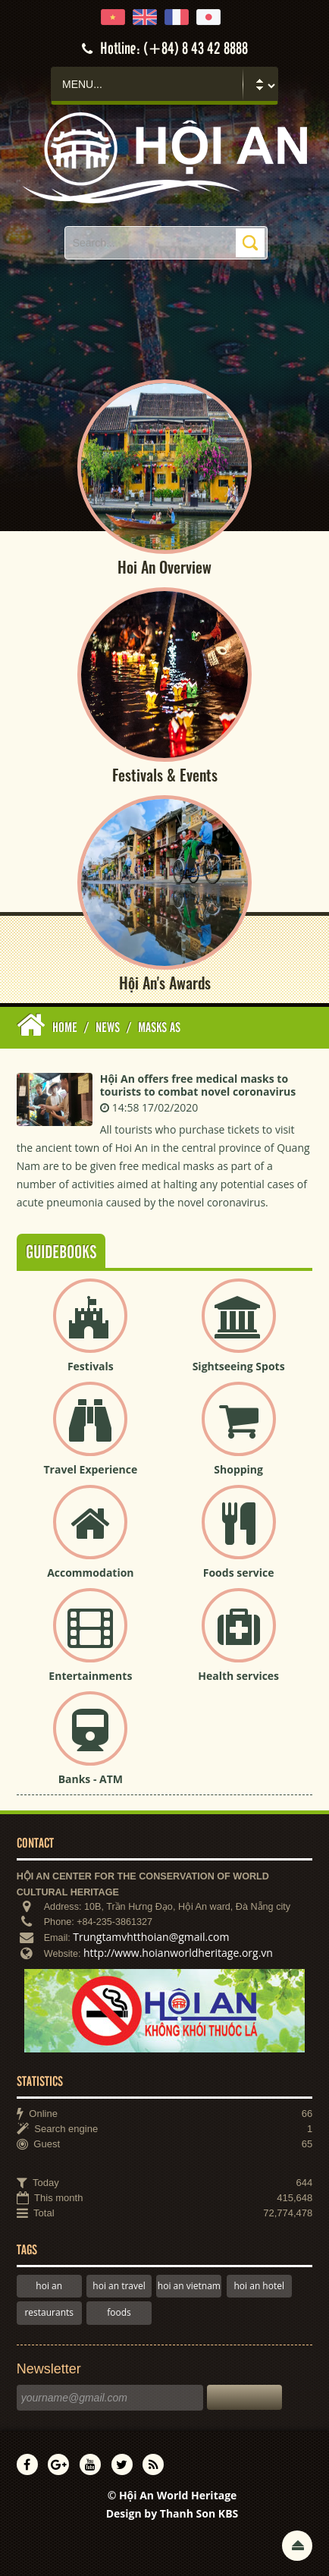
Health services (238, 1676)
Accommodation (90, 1572)
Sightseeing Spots (239, 1366)
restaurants (49, 2312)
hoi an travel (118, 2285)
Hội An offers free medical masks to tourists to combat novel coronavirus (198, 1085)
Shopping (238, 1469)
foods (119, 2312)
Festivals (90, 1366)
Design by (172, 2513)
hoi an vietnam (189, 2285)
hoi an (49, 2285)
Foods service (238, 1572)
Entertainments (90, 1676)
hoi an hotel (258, 2285)
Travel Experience (91, 1469)
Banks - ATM (90, 1779)
